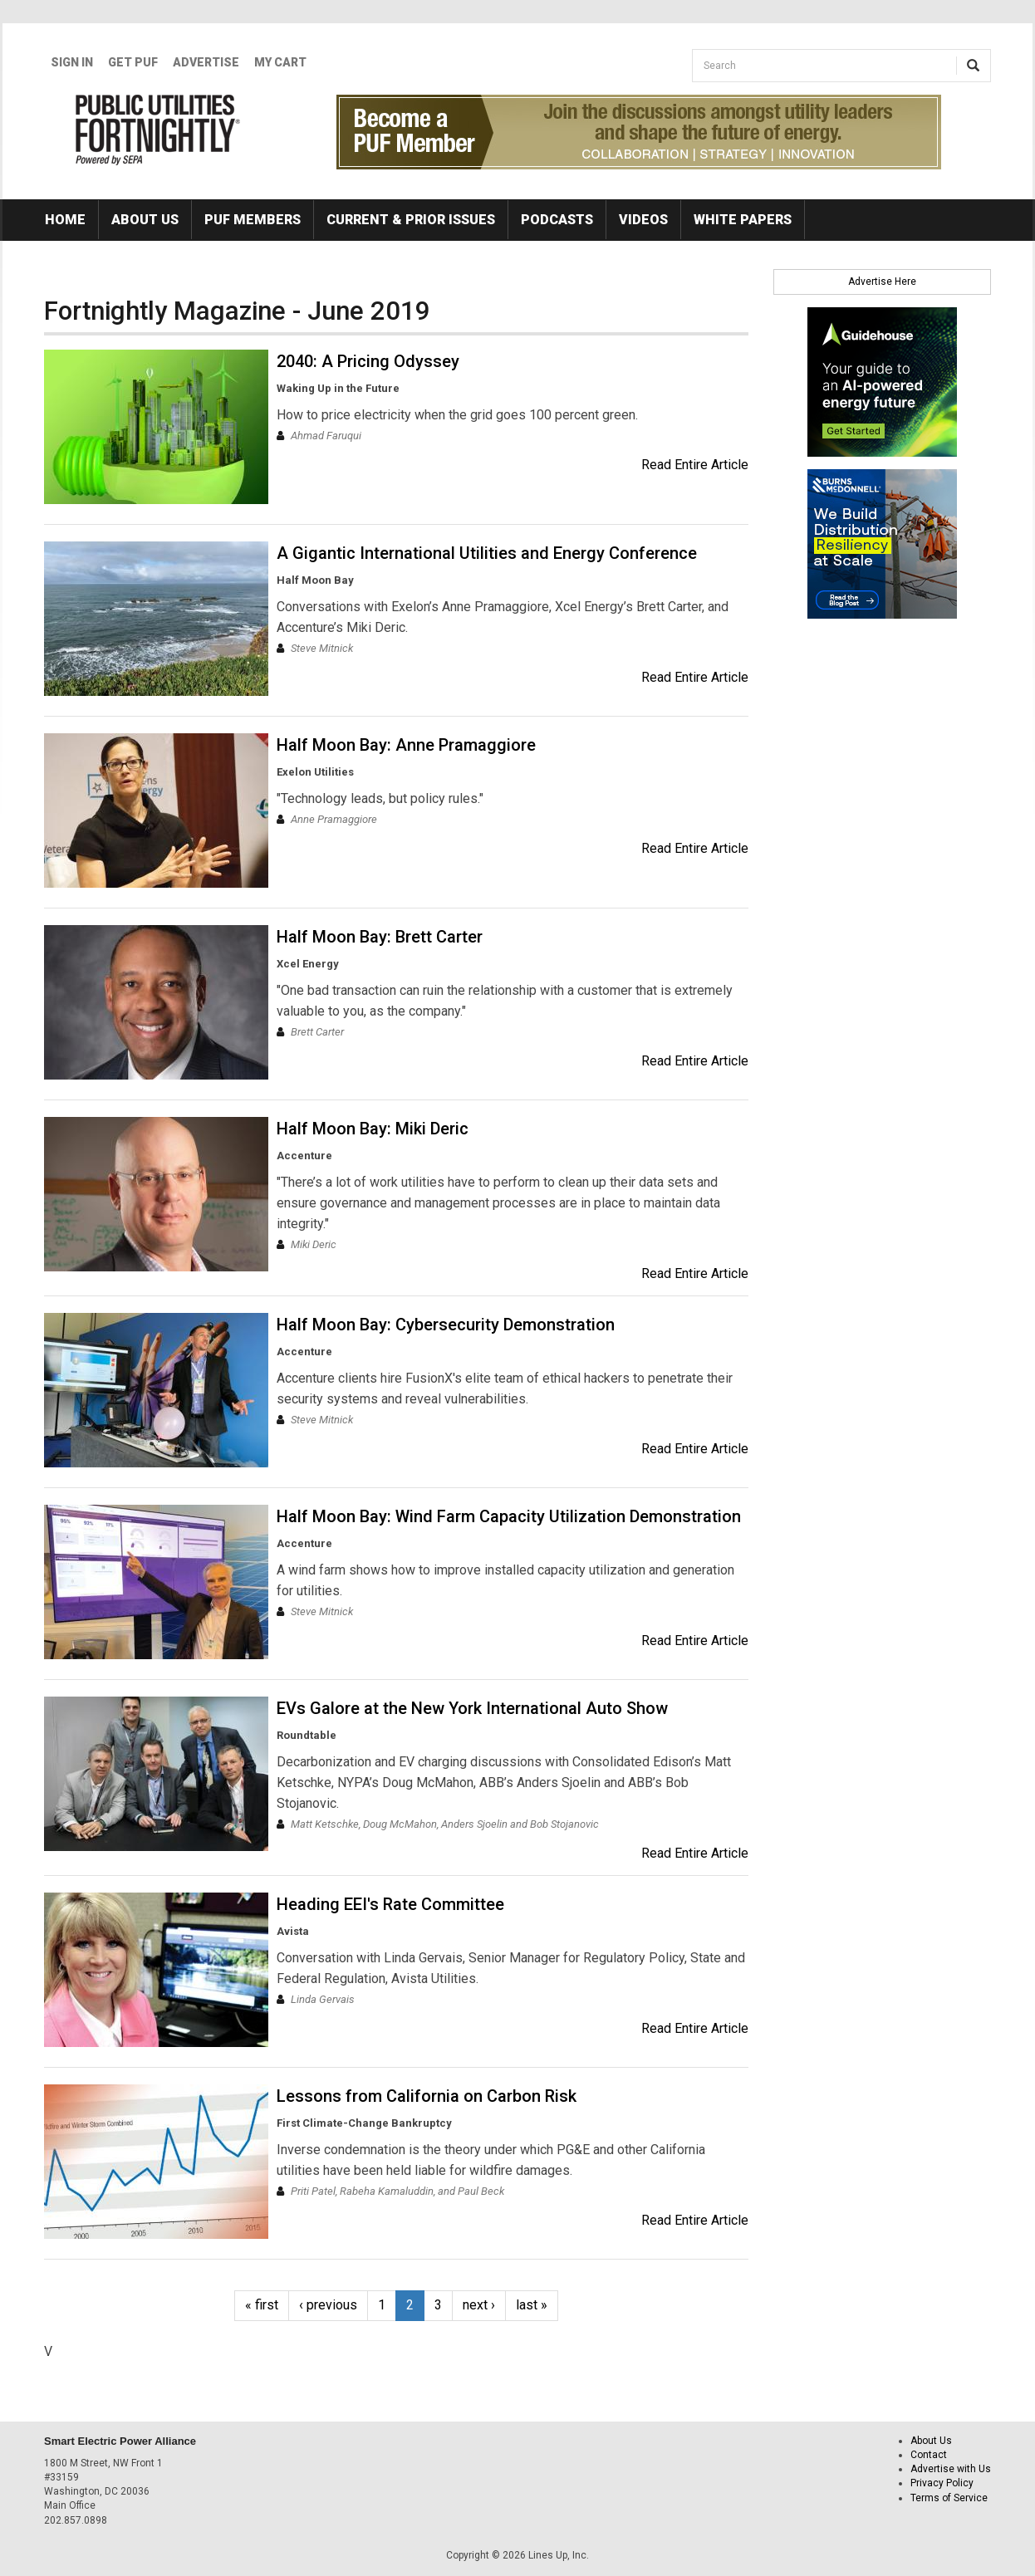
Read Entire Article (694, 465)
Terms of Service (949, 2498)
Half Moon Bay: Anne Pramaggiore (406, 745)
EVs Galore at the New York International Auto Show (472, 1708)
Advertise (206, 62)
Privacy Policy (942, 2483)
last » (531, 2305)
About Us (145, 220)
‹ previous (328, 2305)
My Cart (280, 62)
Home (65, 220)
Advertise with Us (950, 2469)
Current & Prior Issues (410, 220)
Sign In (72, 62)
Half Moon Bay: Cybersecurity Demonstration (446, 1325)
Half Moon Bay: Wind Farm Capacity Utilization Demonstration (509, 1516)
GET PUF (133, 62)
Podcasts (557, 220)
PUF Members (252, 220)
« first (261, 2305)
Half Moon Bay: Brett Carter (380, 937)
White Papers (743, 220)
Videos (643, 220)
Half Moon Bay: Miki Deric (372, 1129)
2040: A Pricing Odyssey (368, 361)
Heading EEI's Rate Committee (390, 1904)
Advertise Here (882, 281)
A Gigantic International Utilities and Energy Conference (487, 553)
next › (479, 2305)
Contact (928, 2455)
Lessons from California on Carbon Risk (426, 2096)
